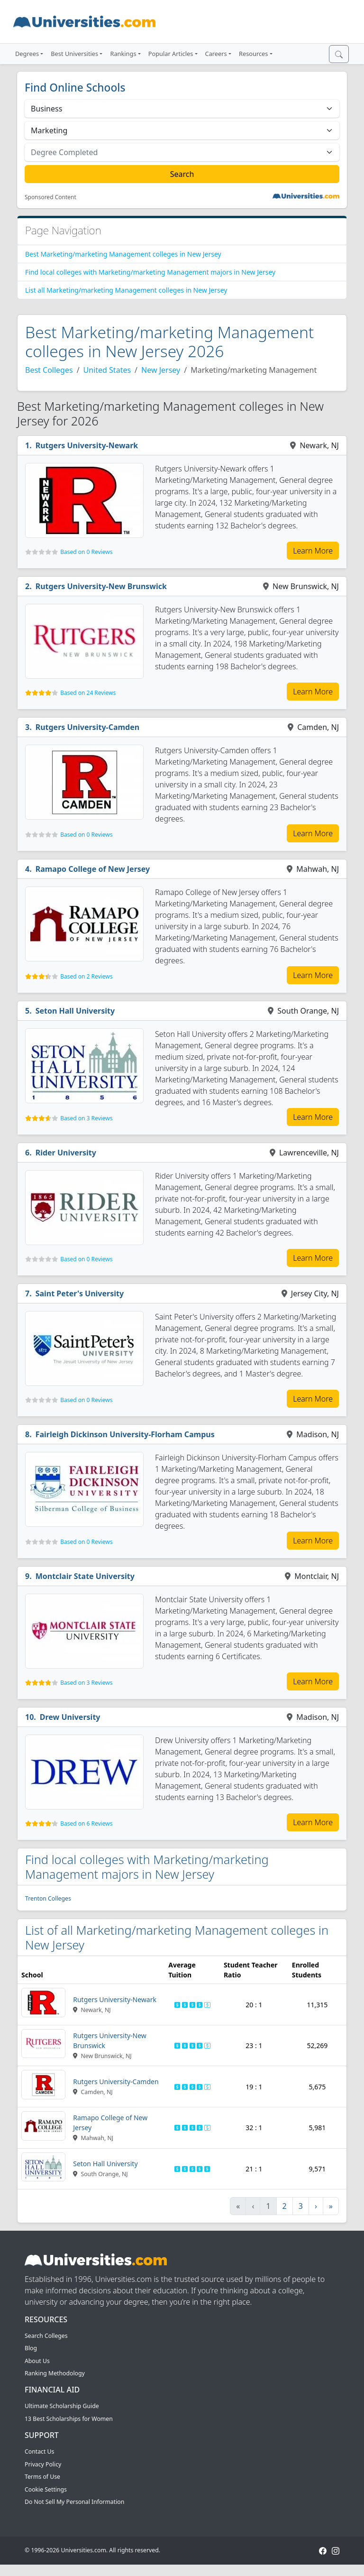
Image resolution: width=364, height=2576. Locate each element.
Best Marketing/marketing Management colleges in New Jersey (123, 254)
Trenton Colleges (48, 1898)
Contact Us (39, 2451)
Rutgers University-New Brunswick (101, 586)
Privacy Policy (43, 2464)
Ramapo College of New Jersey (93, 869)
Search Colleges (46, 2336)
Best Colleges (49, 370)
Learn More (313, 550)
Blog (31, 2348)
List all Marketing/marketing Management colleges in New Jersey (126, 290)
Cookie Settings (46, 2489)
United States (107, 370)
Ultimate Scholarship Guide (62, 2406)
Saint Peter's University (80, 1293)
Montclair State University (85, 1576)
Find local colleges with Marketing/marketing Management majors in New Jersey (150, 272)
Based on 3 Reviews (86, 1118)
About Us (37, 2361)
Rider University (66, 1152)
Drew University (70, 1717)
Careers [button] (216, 53)
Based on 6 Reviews (86, 1823)
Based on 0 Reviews (86, 552)
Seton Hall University (75, 1011)
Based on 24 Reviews (88, 693)
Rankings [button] (123, 53)
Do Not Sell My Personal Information (74, 2502)
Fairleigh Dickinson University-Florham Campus (125, 1434)
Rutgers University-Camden (88, 727)
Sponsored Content (50, 197)
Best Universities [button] (74, 53)
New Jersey (160, 370)
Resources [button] (253, 53)
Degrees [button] (27, 53)
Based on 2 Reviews (86, 976)
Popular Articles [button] (170, 53)
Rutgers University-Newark (87, 445)
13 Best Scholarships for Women (69, 2419)
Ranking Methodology (55, 2373)
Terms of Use (42, 2477)
